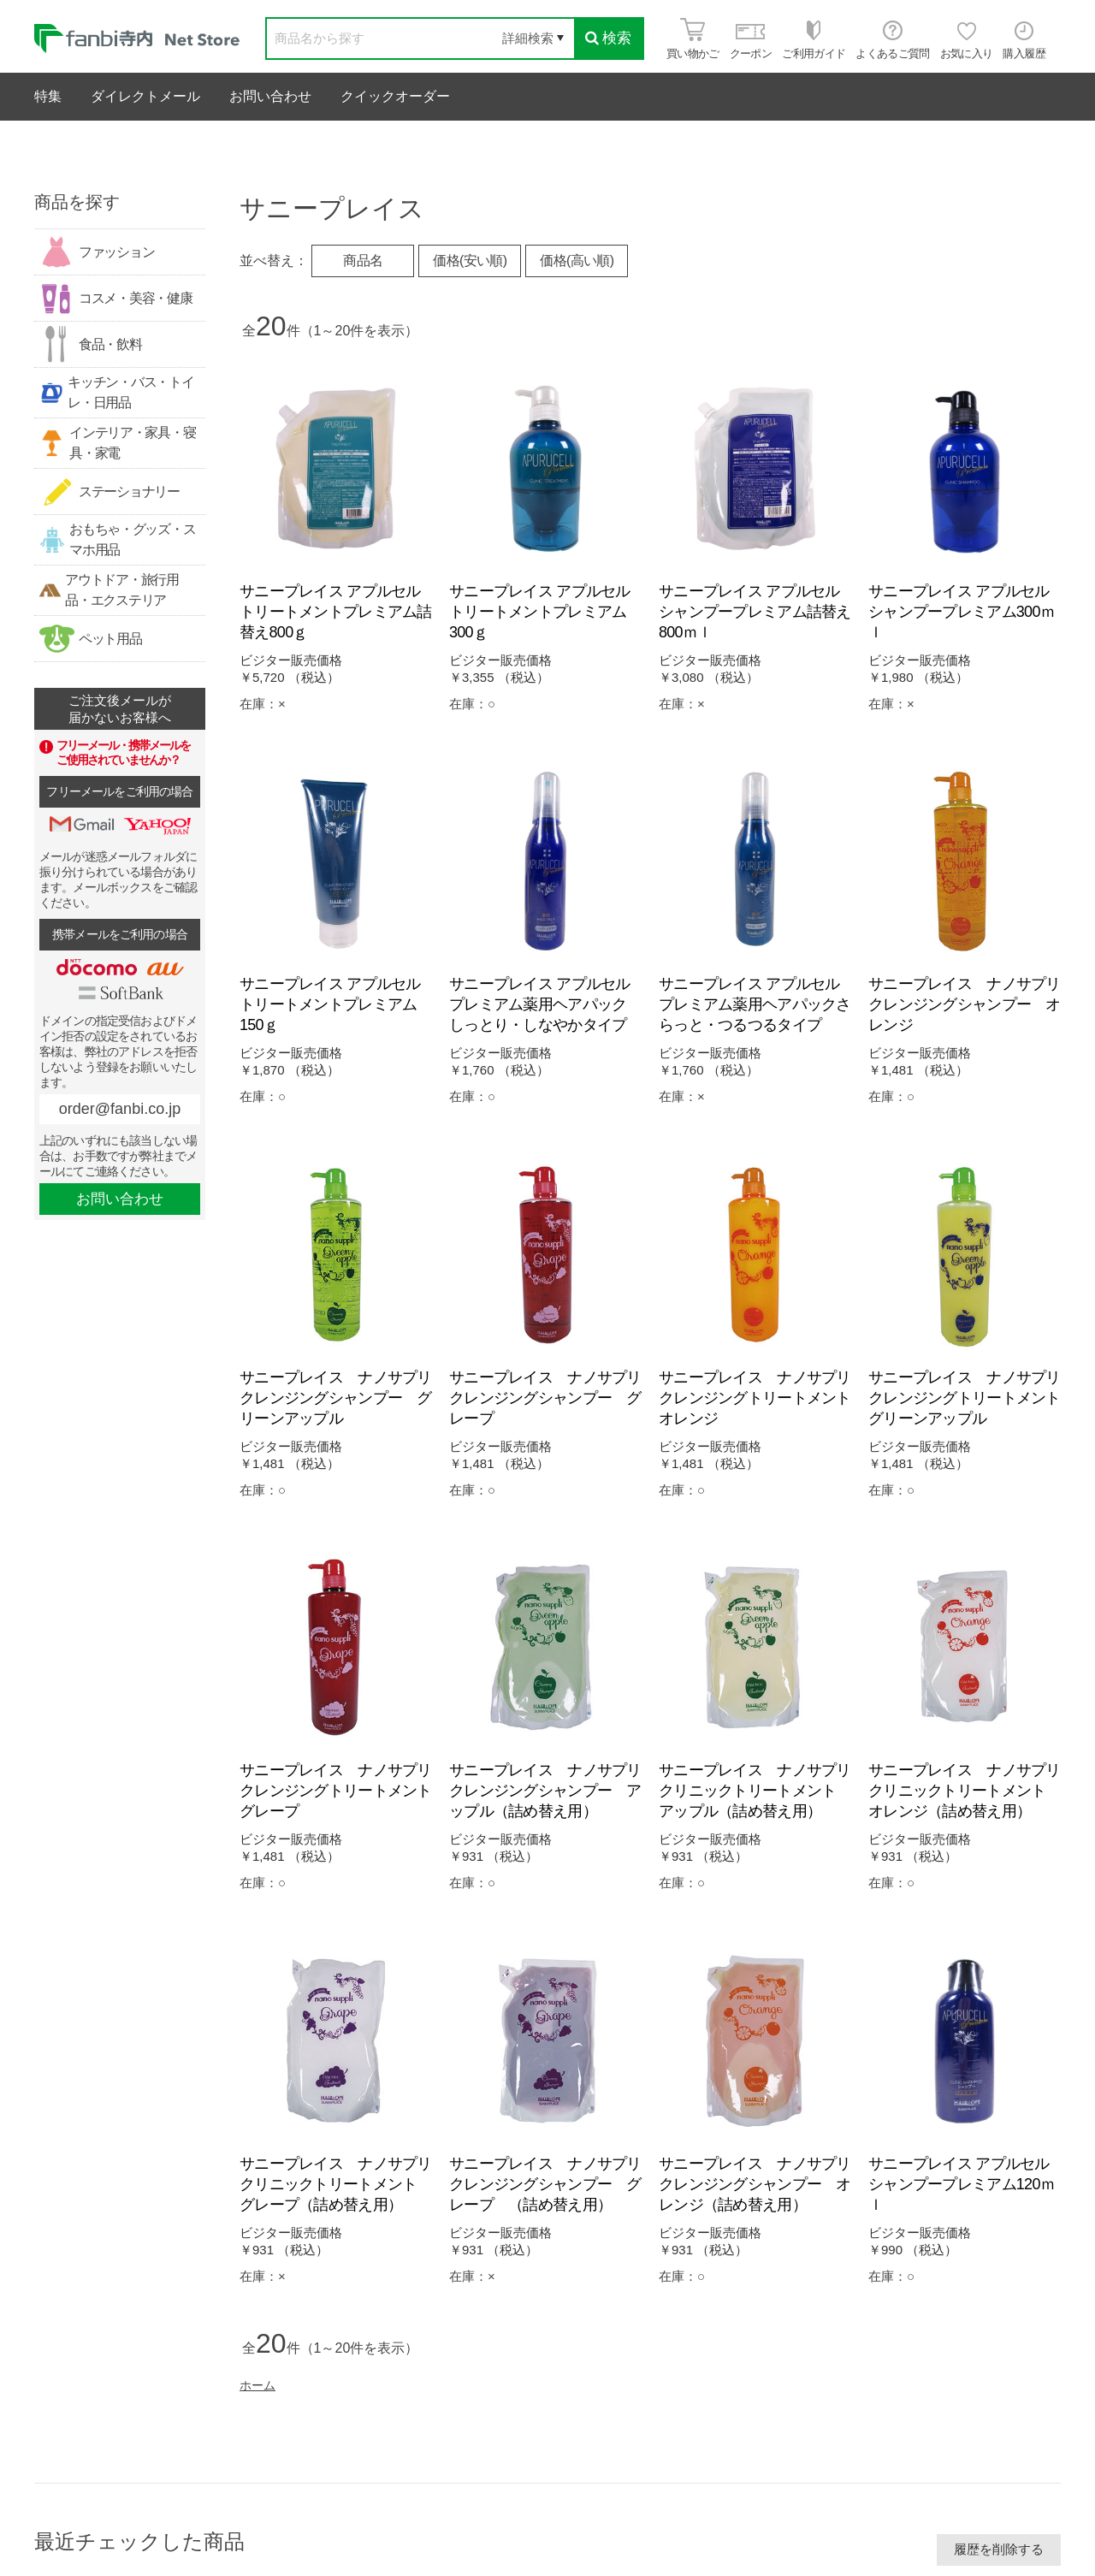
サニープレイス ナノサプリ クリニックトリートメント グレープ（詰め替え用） (343, 2184)
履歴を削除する (999, 2549)
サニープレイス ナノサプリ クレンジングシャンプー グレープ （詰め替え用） (552, 2184)
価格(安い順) (469, 260)
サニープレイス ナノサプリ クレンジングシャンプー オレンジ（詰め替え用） (762, 2184)
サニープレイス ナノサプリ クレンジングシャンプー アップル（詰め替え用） (552, 1791)
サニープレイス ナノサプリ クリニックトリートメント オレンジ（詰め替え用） (971, 1791)
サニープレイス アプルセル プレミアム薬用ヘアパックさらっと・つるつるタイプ (757, 1004)
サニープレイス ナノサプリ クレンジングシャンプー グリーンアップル (343, 1398)
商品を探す (77, 201)
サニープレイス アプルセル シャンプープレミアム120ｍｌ (966, 2184)
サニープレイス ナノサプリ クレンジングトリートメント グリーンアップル (971, 1398)
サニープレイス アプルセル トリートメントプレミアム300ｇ (547, 612)
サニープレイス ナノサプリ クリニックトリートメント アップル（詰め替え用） (762, 1791)
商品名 (362, 260)
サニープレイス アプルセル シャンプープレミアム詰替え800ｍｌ (757, 612)
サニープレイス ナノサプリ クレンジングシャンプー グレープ (552, 1398)
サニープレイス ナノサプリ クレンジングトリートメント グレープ (343, 1791)
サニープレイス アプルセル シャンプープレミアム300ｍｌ (966, 612)
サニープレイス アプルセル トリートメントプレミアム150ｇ (337, 1004)
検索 (608, 38)
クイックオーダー (395, 96)
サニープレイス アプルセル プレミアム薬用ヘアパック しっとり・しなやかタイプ (547, 1004)
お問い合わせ (270, 96)
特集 (48, 96)
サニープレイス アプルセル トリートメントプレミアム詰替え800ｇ (337, 612)
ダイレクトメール (145, 96)
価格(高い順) (576, 260)
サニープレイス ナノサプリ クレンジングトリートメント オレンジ (762, 1398)
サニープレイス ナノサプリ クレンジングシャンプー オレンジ (971, 1004)
